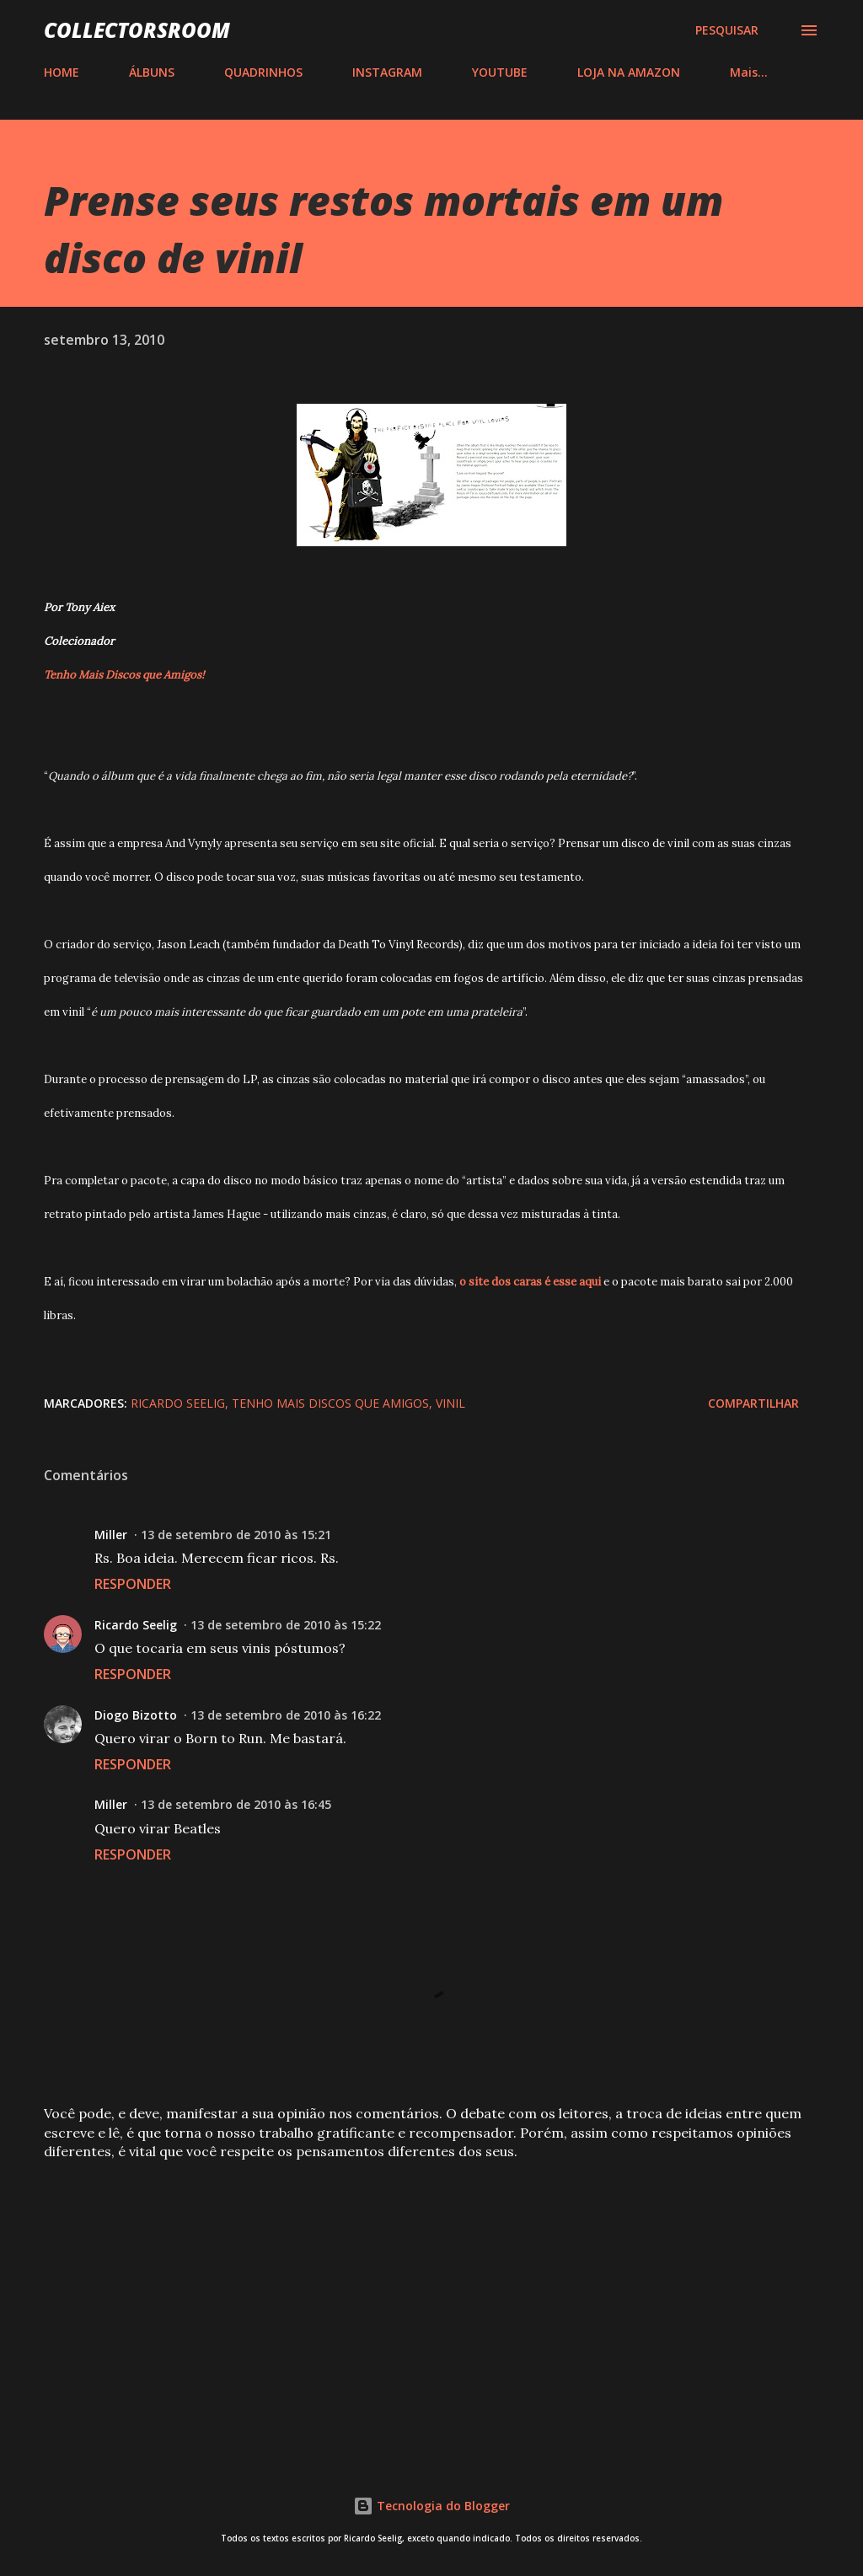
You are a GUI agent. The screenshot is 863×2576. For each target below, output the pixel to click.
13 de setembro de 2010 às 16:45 (236, 1804)
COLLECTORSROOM (137, 30)
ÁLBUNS (151, 72)
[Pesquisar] (726, 30)
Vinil (450, 1403)
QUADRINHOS (263, 72)
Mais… (749, 72)
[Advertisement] (431, 2305)
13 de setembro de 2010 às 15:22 (285, 1625)
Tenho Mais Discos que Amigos (330, 1403)
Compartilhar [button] (753, 1403)
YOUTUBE (500, 72)
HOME (61, 72)
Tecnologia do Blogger (431, 2506)
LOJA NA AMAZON (628, 72)
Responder (132, 1584)
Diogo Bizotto (135, 1715)
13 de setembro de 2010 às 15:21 (236, 1535)
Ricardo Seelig (178, 1403)
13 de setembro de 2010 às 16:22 (285, 1715)
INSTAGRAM (387, 72)
